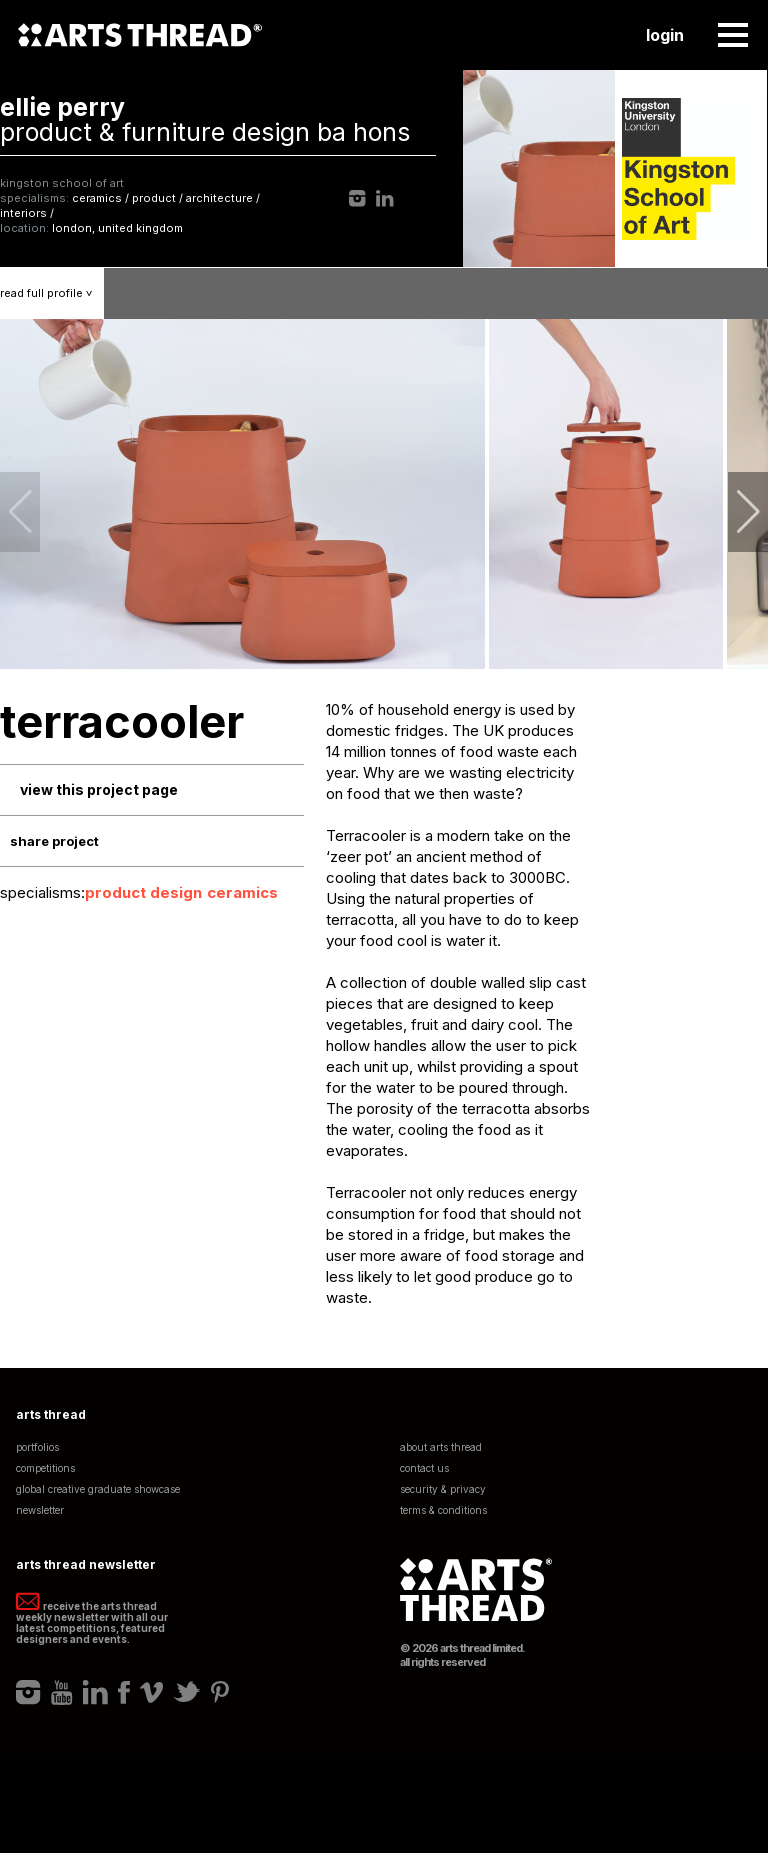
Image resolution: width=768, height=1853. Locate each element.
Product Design (143, 892)
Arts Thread (140, 35)
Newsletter (40, 1510)
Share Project (54, 841)
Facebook (124, 1692)
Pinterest (220, 1692)
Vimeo (151, 1692)
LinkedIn (385, 198)
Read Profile (52, 293)
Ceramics (242, 892)
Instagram (357, 198)
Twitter (187, 1692)
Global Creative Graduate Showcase (98, 1489)
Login (665, 35)
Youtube (62, 1692)
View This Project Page (99, 789)
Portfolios (37, 1447)
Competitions (45, 1468)
